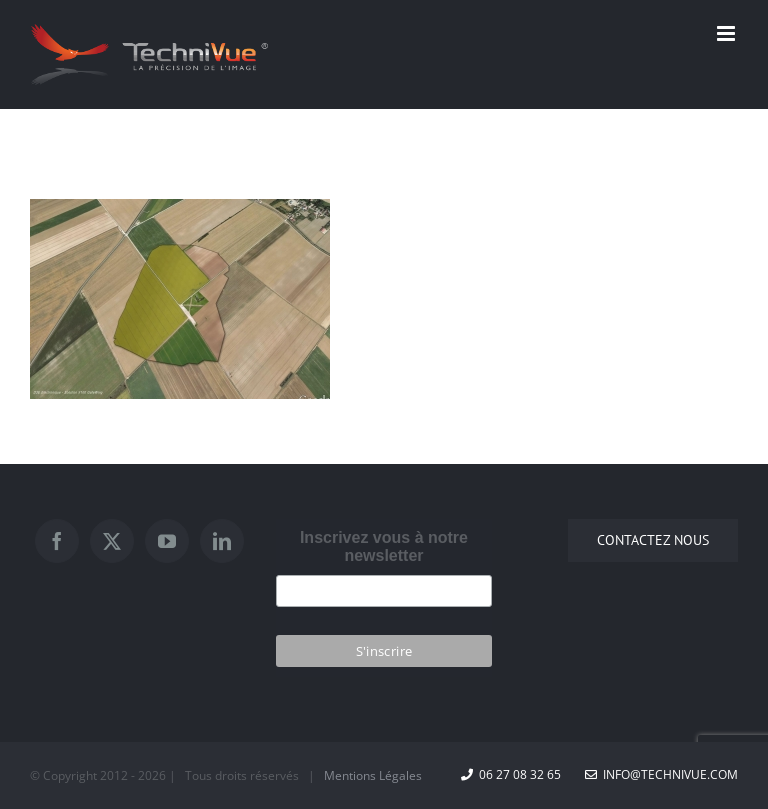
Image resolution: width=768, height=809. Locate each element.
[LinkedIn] (222, 541)
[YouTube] (167, 541)
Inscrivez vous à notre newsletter (384, 546)
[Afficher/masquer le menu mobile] (727, 33)
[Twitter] (112, 541)
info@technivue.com (661, 774)
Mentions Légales (373, 775)
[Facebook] (57, 541)
